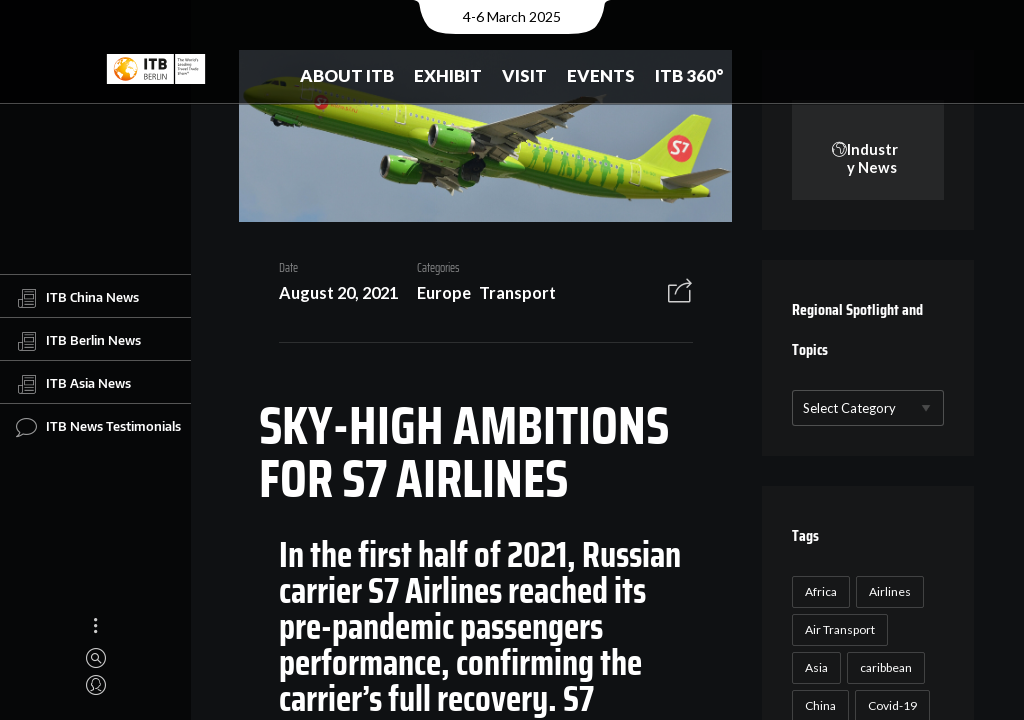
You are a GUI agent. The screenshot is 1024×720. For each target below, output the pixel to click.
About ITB (347, 75)
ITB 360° (689, 75)
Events (601, 75)
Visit (524, 75)
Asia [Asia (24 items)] (816, 667)
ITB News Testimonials (98, 427)
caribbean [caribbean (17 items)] (886, 667)
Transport (517, 292)
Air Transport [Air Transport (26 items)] (840, 629)
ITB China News (77, 298)
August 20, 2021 (338, 292)
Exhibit (448, 75)
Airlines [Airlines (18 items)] (890, 591)
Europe (444, 292)
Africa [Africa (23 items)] (821, 591)
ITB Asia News (73, 384)
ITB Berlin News (78, 341)
